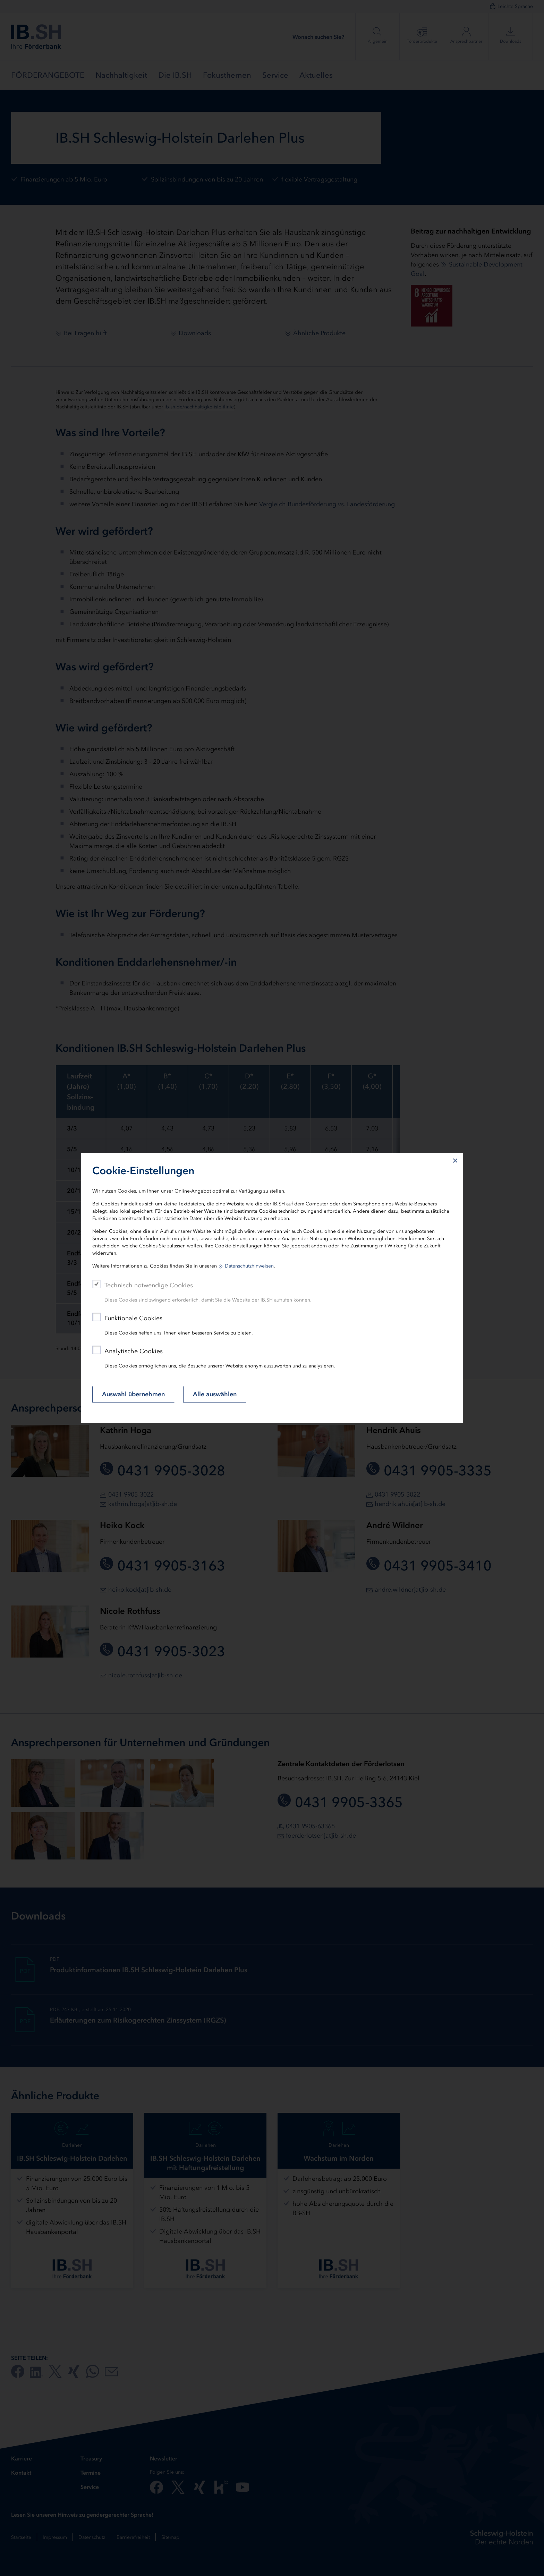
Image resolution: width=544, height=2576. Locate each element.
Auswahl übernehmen (133, 1394)
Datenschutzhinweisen (249, 1266)
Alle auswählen (215, 1394)
